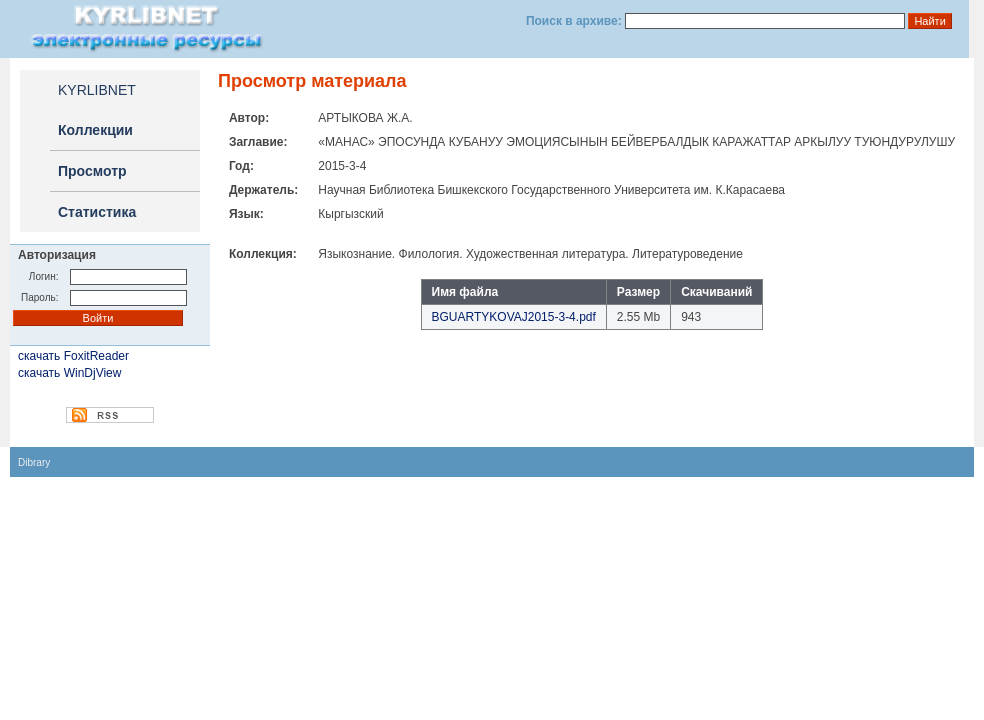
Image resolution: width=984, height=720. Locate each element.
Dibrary (34, 462)
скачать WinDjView (69, 373)
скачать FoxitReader (73, 356)
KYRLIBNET (97, 90)
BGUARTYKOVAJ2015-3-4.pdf (514, 317)
